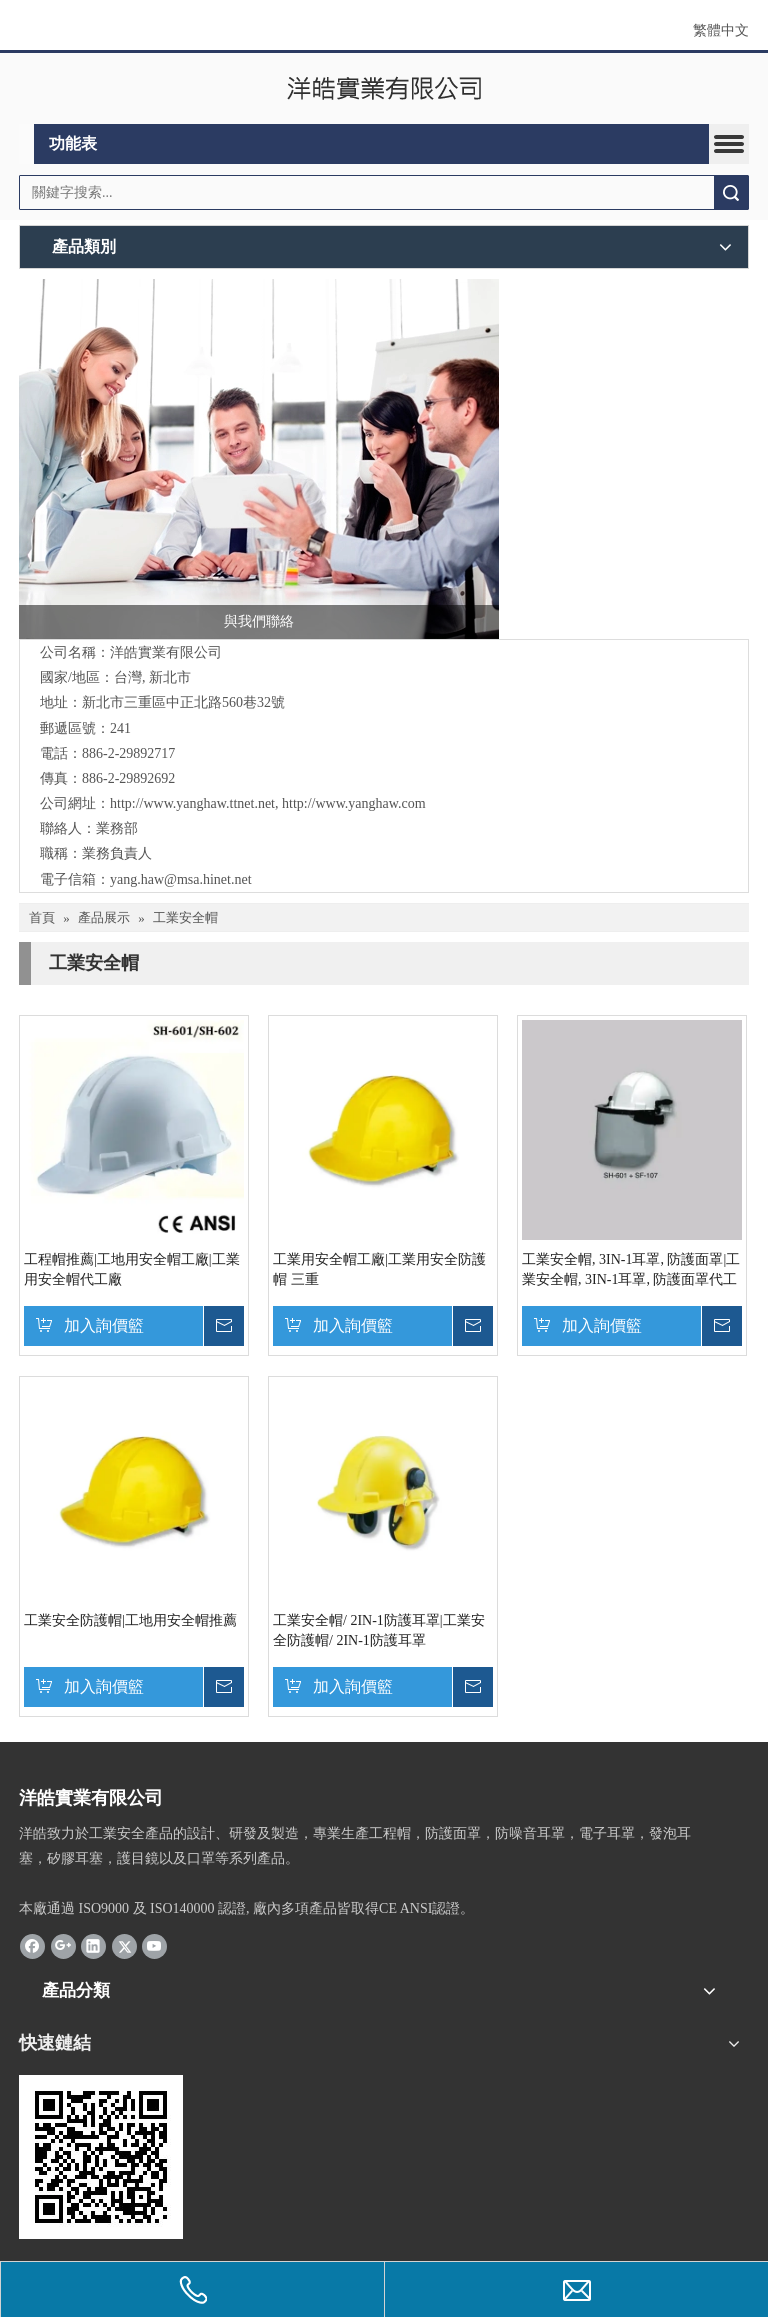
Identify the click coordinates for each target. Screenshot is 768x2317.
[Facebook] (32, 1945)
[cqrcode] (101, 2157)
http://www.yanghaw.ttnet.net (192, 803)
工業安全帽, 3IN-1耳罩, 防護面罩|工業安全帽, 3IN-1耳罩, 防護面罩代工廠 (631, 1271)
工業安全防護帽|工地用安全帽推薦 (130, 1620)
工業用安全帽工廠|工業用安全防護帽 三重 (379, 1269)
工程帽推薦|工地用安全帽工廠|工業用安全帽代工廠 (132, 1269)
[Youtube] (154, 1945)
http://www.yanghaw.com (354, 803)
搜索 (731, 192)
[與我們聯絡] (259, 459)
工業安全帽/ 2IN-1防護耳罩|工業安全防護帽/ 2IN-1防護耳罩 (379, 1630)
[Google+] (63, 1945)
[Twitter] (124, 1945)
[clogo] (384, 89)
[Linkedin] (93, 1945)
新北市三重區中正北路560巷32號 (183, 702)
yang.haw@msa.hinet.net (181, 879)
